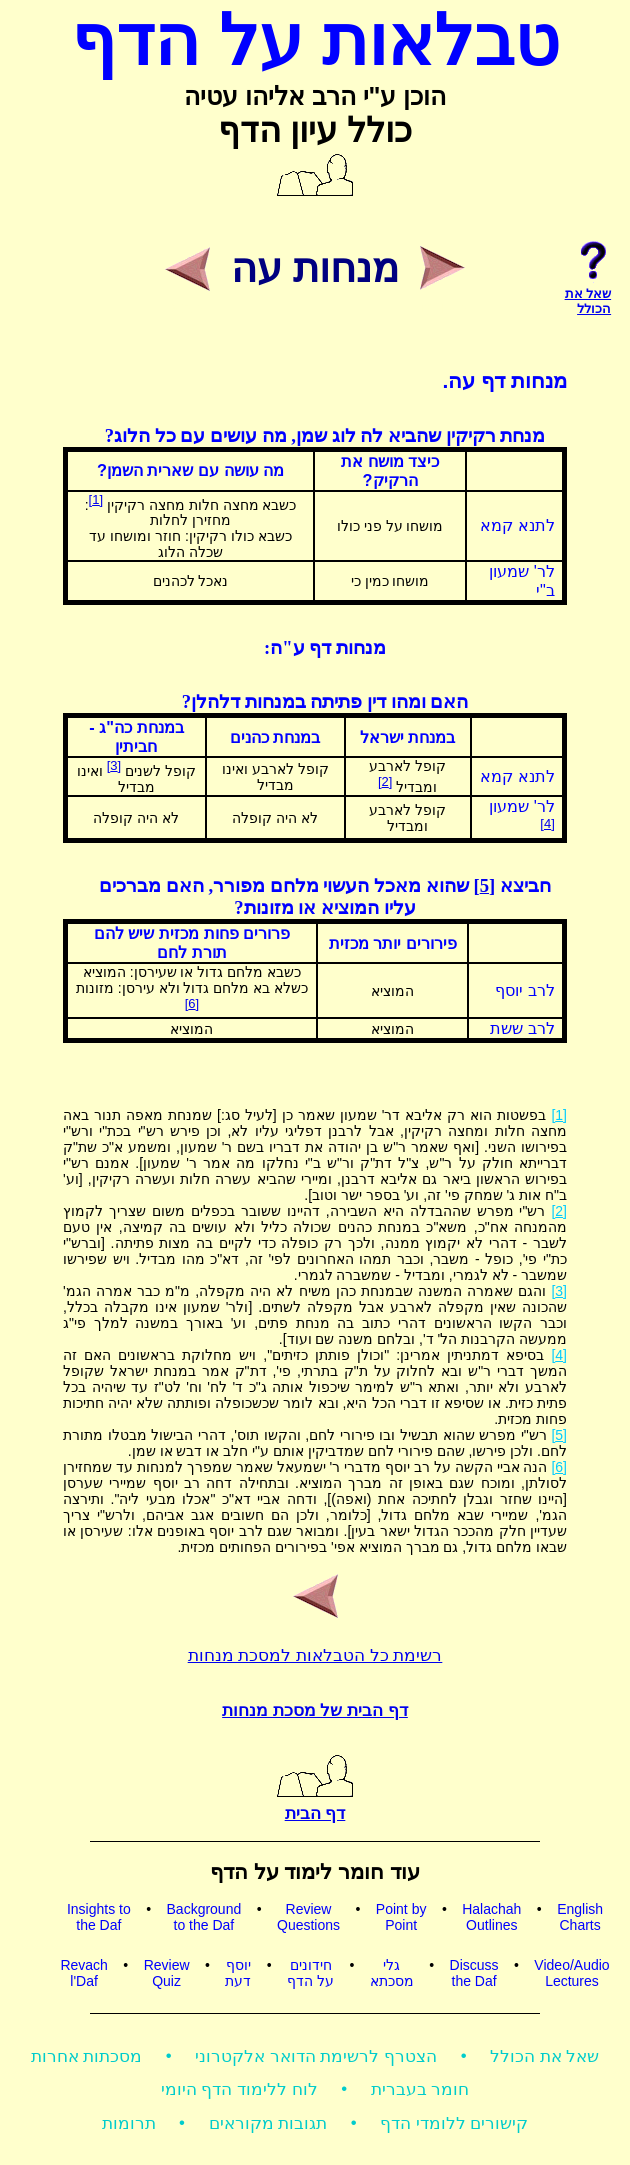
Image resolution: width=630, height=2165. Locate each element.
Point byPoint (401, 1917)
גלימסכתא (392, 1973)
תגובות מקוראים (268, 2123)
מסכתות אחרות (87, 2056)
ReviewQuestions (308, 1917)
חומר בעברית (420, 2089)
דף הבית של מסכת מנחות (315, 1710)
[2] (385, 781)
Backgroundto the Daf (204, 1917)
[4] (547, 823)
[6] (192, 1003)
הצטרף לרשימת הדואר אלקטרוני (316, 2056)
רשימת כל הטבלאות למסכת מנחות (315, 1655)
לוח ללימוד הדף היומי (239, 2089)
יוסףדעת (238, 1973)
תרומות (129, 2123)
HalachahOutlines (491, 1917)
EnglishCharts (580, 1917)
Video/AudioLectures (571, 1973)
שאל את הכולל (544, 2056)
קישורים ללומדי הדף (454, 2123)
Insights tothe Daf (99, 1917)
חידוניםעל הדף (310, 1973)
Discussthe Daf (474, 1973)
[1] (96, 499)
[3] (114, 765)
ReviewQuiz (167, 1973)
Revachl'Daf (83, 1973)
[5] (484, 885)
